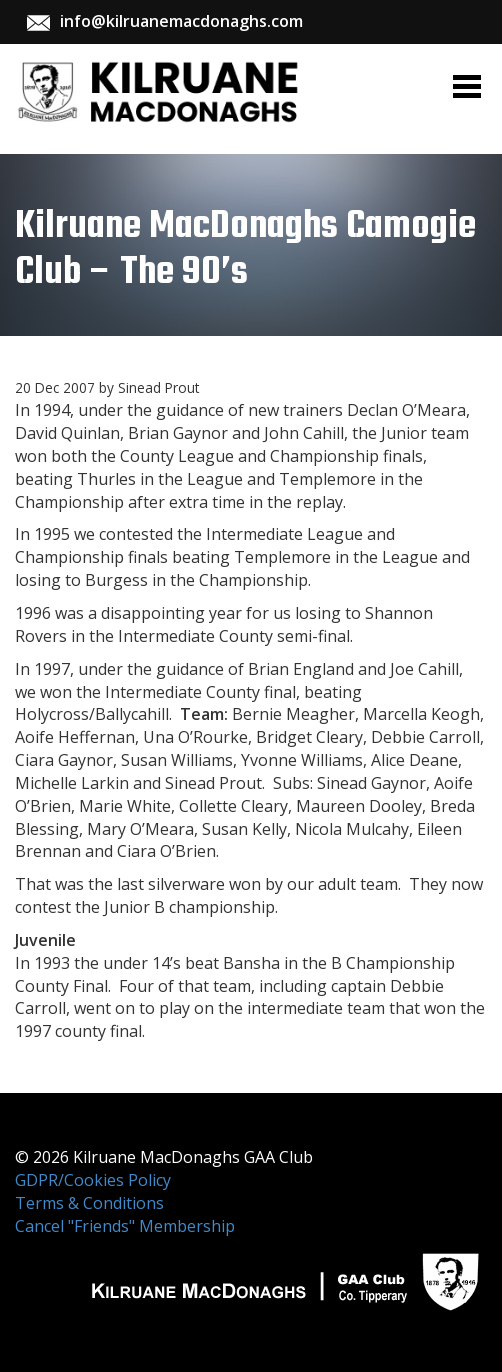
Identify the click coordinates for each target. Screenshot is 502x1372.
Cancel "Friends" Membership (125, 1226)
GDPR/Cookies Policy (93, 1180)
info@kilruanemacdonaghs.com (181, 21)
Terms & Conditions (89, 1203)
